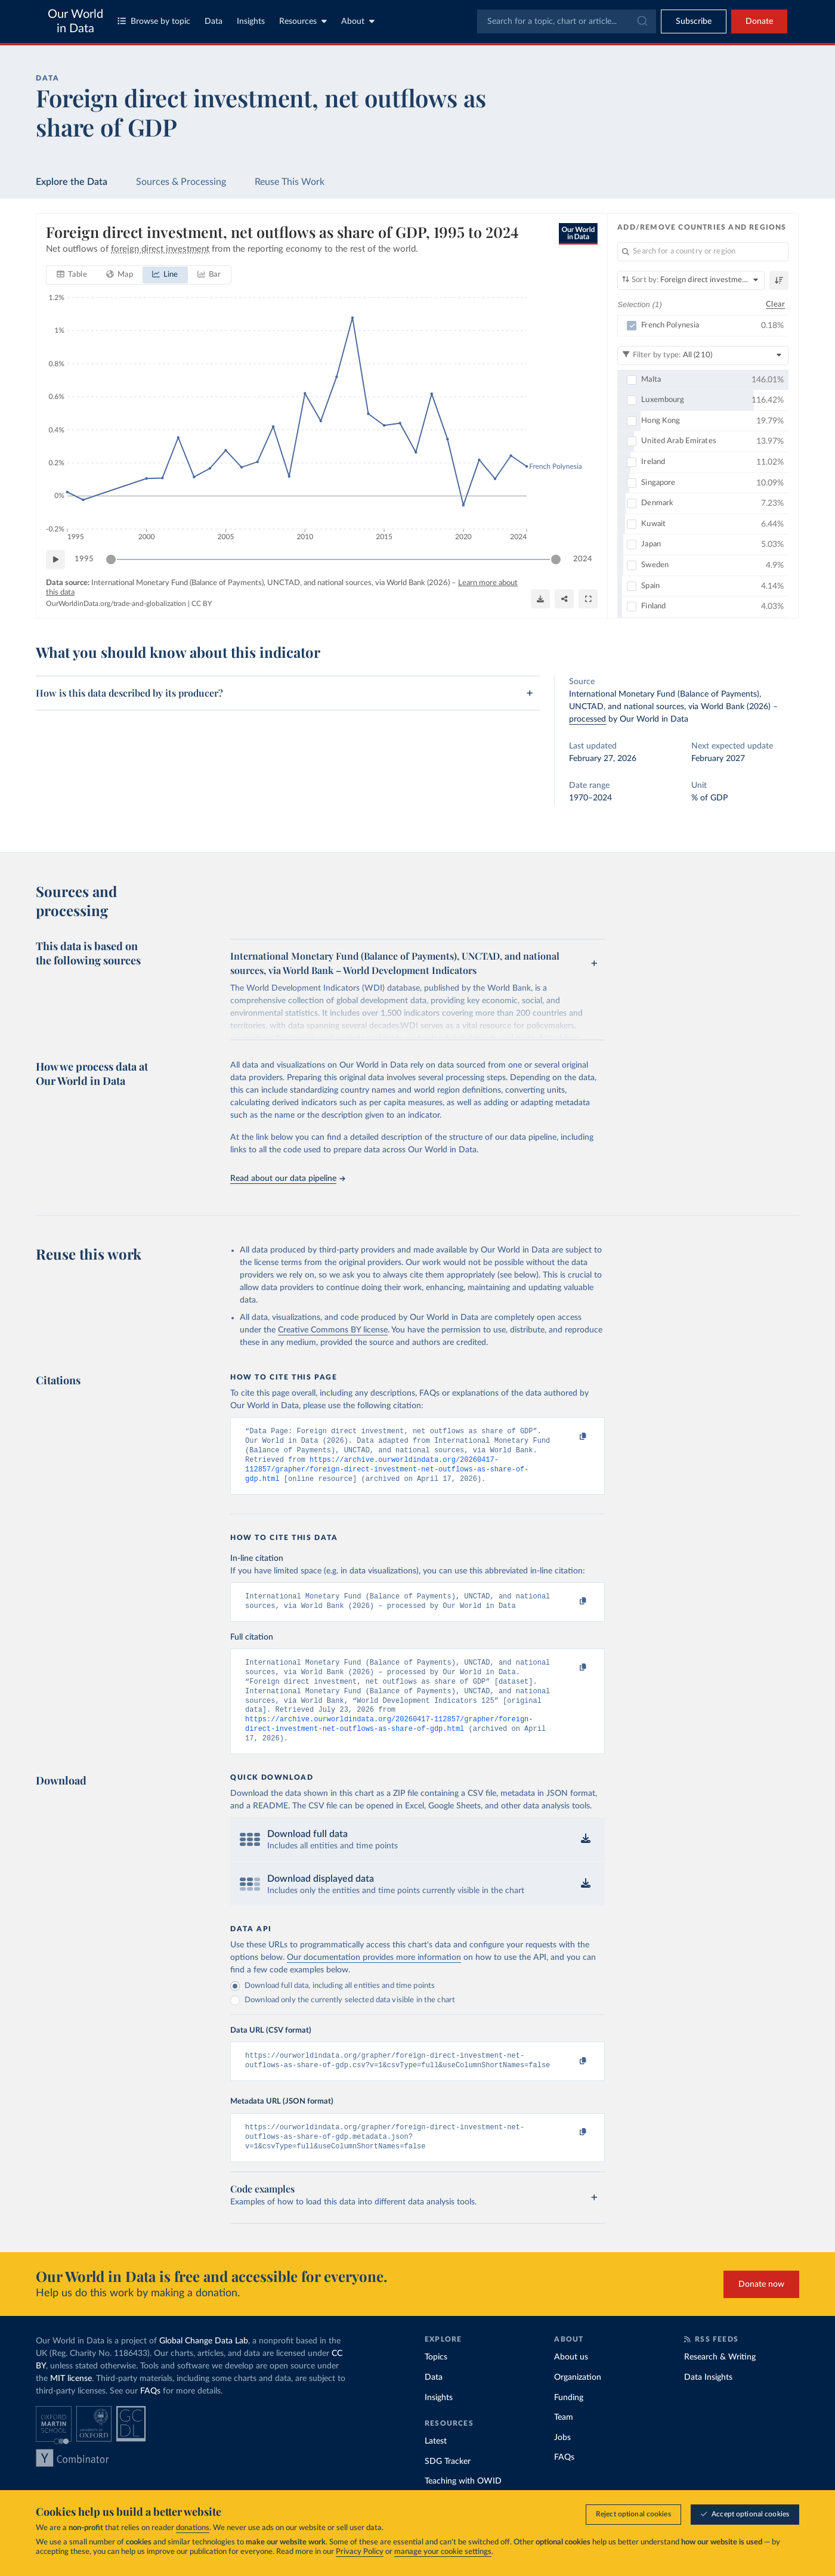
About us (571, 2383)
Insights (251, 21)
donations (192, 2528)
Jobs (562, 2464)
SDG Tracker (448, 2488)
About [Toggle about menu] (358, 21)
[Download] (540, 598)
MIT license (71, 2405)
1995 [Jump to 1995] (84, 559)
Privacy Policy (360, 2552)
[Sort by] (691, 280)
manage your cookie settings (442, 2552)
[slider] (110, 559)
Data (213, 21)
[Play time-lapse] (55, 559)
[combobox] (566, 21)
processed (587, 719)
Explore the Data (71, 182)
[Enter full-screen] (588, 598)
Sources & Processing (181, 182)
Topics (436, 2383)
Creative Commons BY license (333, 1330)
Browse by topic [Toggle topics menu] (153, 21)
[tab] (72, 275)
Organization (577, 2403)
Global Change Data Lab (203, 2367)
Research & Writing (720, 2383)
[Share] (564, 598)
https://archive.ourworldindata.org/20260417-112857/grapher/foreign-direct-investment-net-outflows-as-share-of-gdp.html (386, 1475)
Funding (568, 2424)
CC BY (201, 604)
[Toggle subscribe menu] (693, 21)
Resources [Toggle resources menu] (303, 21)
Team (563, 2443)
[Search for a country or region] (702, 251)
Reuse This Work (289, 182)
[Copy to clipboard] (571, 1436)
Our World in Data (75, 21)
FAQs (150, 2417)
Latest (436, 2467)
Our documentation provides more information (374, 1978)
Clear (775, 304)
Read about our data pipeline (287, 1178)
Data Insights (708, 2403)
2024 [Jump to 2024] (582, 559)
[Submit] (641, 21)
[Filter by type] (702, 355)
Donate (759, 21)
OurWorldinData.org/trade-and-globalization (116, 604)
